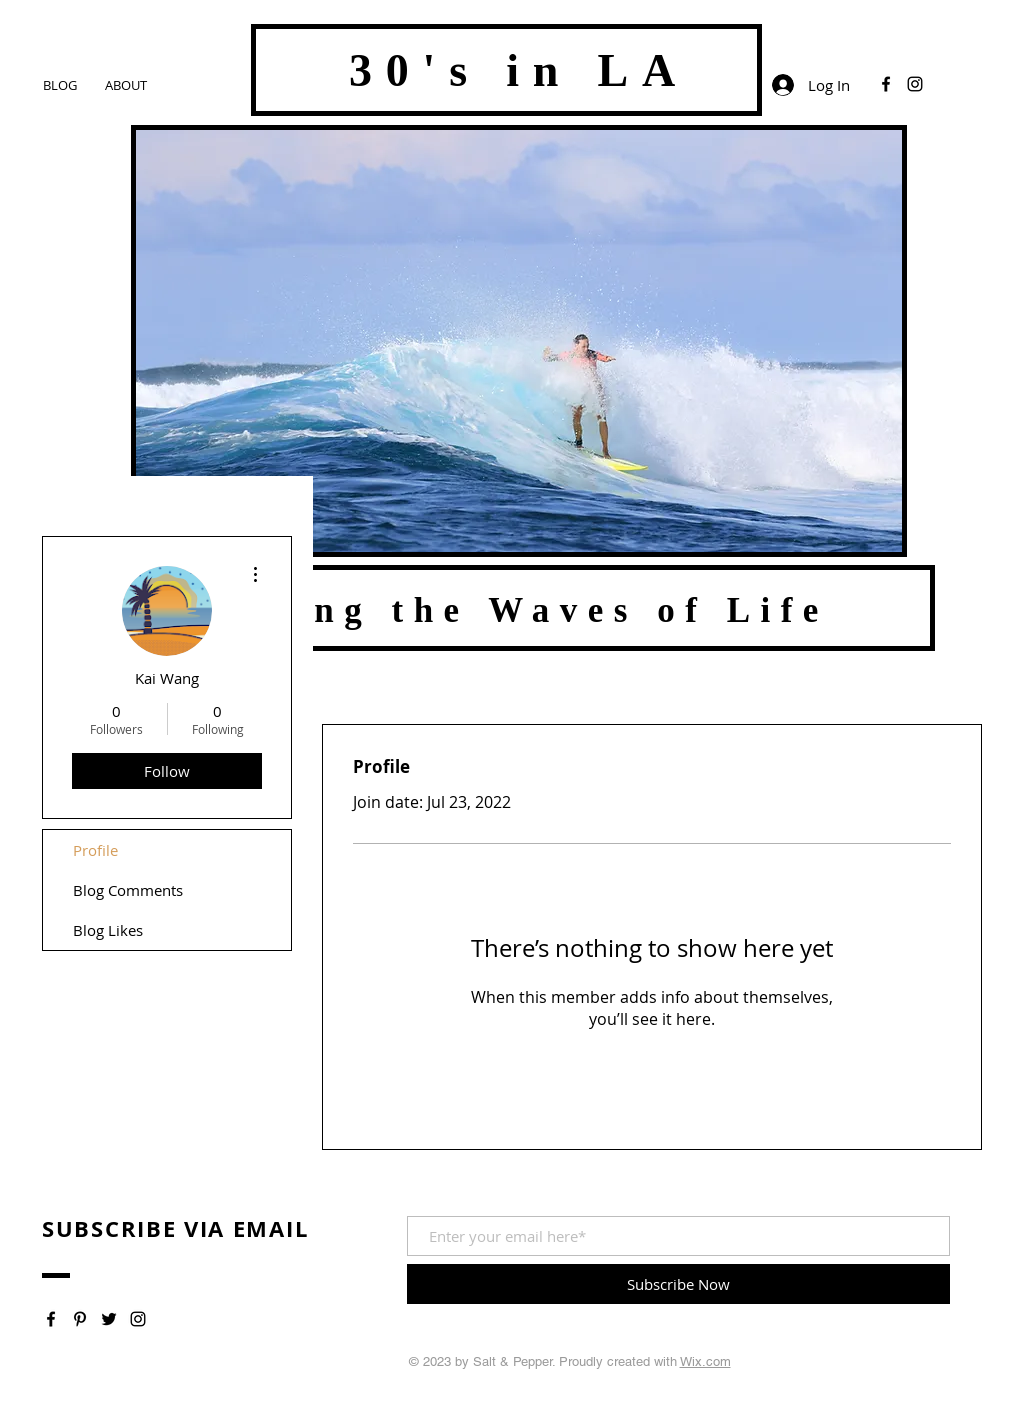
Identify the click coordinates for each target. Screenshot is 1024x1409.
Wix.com (705, 1361)
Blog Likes (108, 930)
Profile (95, 850)
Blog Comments (128, 890)
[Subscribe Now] (678, 1284)
